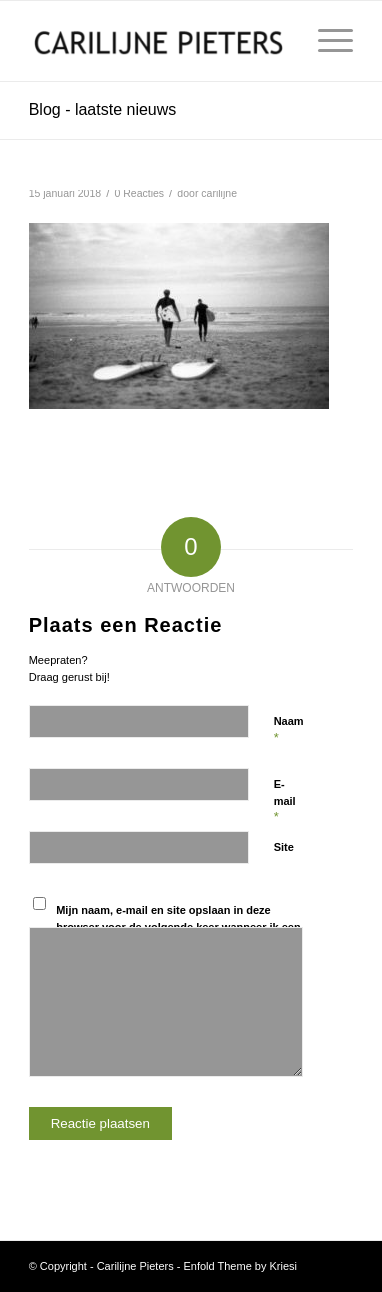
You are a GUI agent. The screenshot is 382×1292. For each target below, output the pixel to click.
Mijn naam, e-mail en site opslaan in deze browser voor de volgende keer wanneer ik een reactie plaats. (178, 926)
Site (284, 847)
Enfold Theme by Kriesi (240, 1266)
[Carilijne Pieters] (159, 41)
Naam (289, 730)
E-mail (285, 801)
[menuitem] (325, 41)
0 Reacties (139, 193)
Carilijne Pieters (135, 1266)
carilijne (219, 193)
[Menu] (325, 41)
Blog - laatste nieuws (103, 109)
